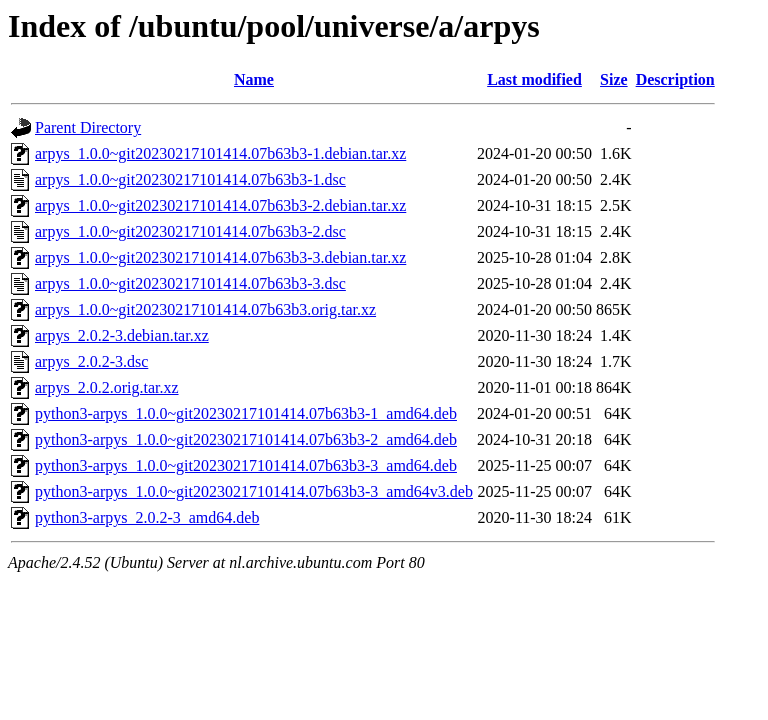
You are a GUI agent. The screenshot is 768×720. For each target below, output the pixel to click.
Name (254, 79)
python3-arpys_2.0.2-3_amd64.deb (147, 517)
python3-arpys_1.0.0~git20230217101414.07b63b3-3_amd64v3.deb (254, 491)
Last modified (534, 79)
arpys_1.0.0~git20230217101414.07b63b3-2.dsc (190, 231)
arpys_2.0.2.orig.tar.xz (107, 387)
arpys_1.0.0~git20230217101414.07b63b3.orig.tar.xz (205, 309)
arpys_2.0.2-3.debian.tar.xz (122, 335)
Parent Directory (88, 127)
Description (675, 79)
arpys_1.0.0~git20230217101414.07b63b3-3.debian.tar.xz (220, 257)
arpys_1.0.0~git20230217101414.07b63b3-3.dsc (190, 283)
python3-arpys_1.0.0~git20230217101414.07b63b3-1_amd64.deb (246, 413)
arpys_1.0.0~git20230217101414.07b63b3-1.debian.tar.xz (220, 153)
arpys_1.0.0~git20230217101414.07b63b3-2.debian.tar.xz (220, 205)
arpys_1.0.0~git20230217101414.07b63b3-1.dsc (190, 179)
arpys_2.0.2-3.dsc (91, 361)
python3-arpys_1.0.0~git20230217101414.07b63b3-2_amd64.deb (246, 439)
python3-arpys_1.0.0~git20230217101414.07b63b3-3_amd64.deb (246, 465)
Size (614, 79)
